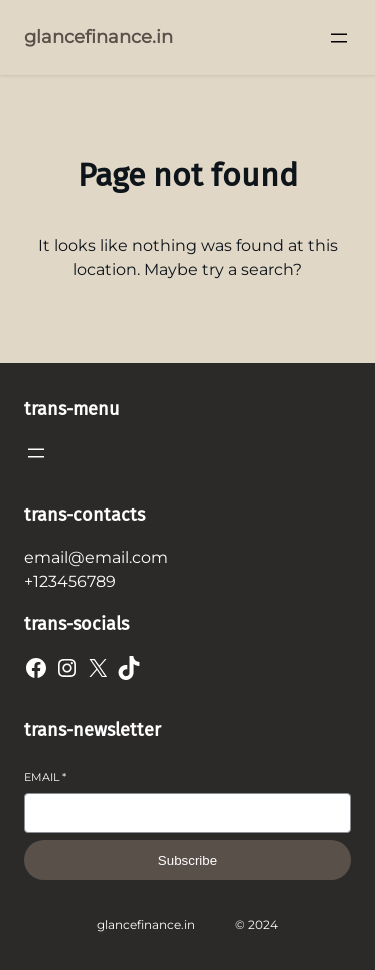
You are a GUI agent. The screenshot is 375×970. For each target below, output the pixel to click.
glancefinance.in (98, 37)
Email (45, 777)
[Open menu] (339, 38)
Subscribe (187, 860)
